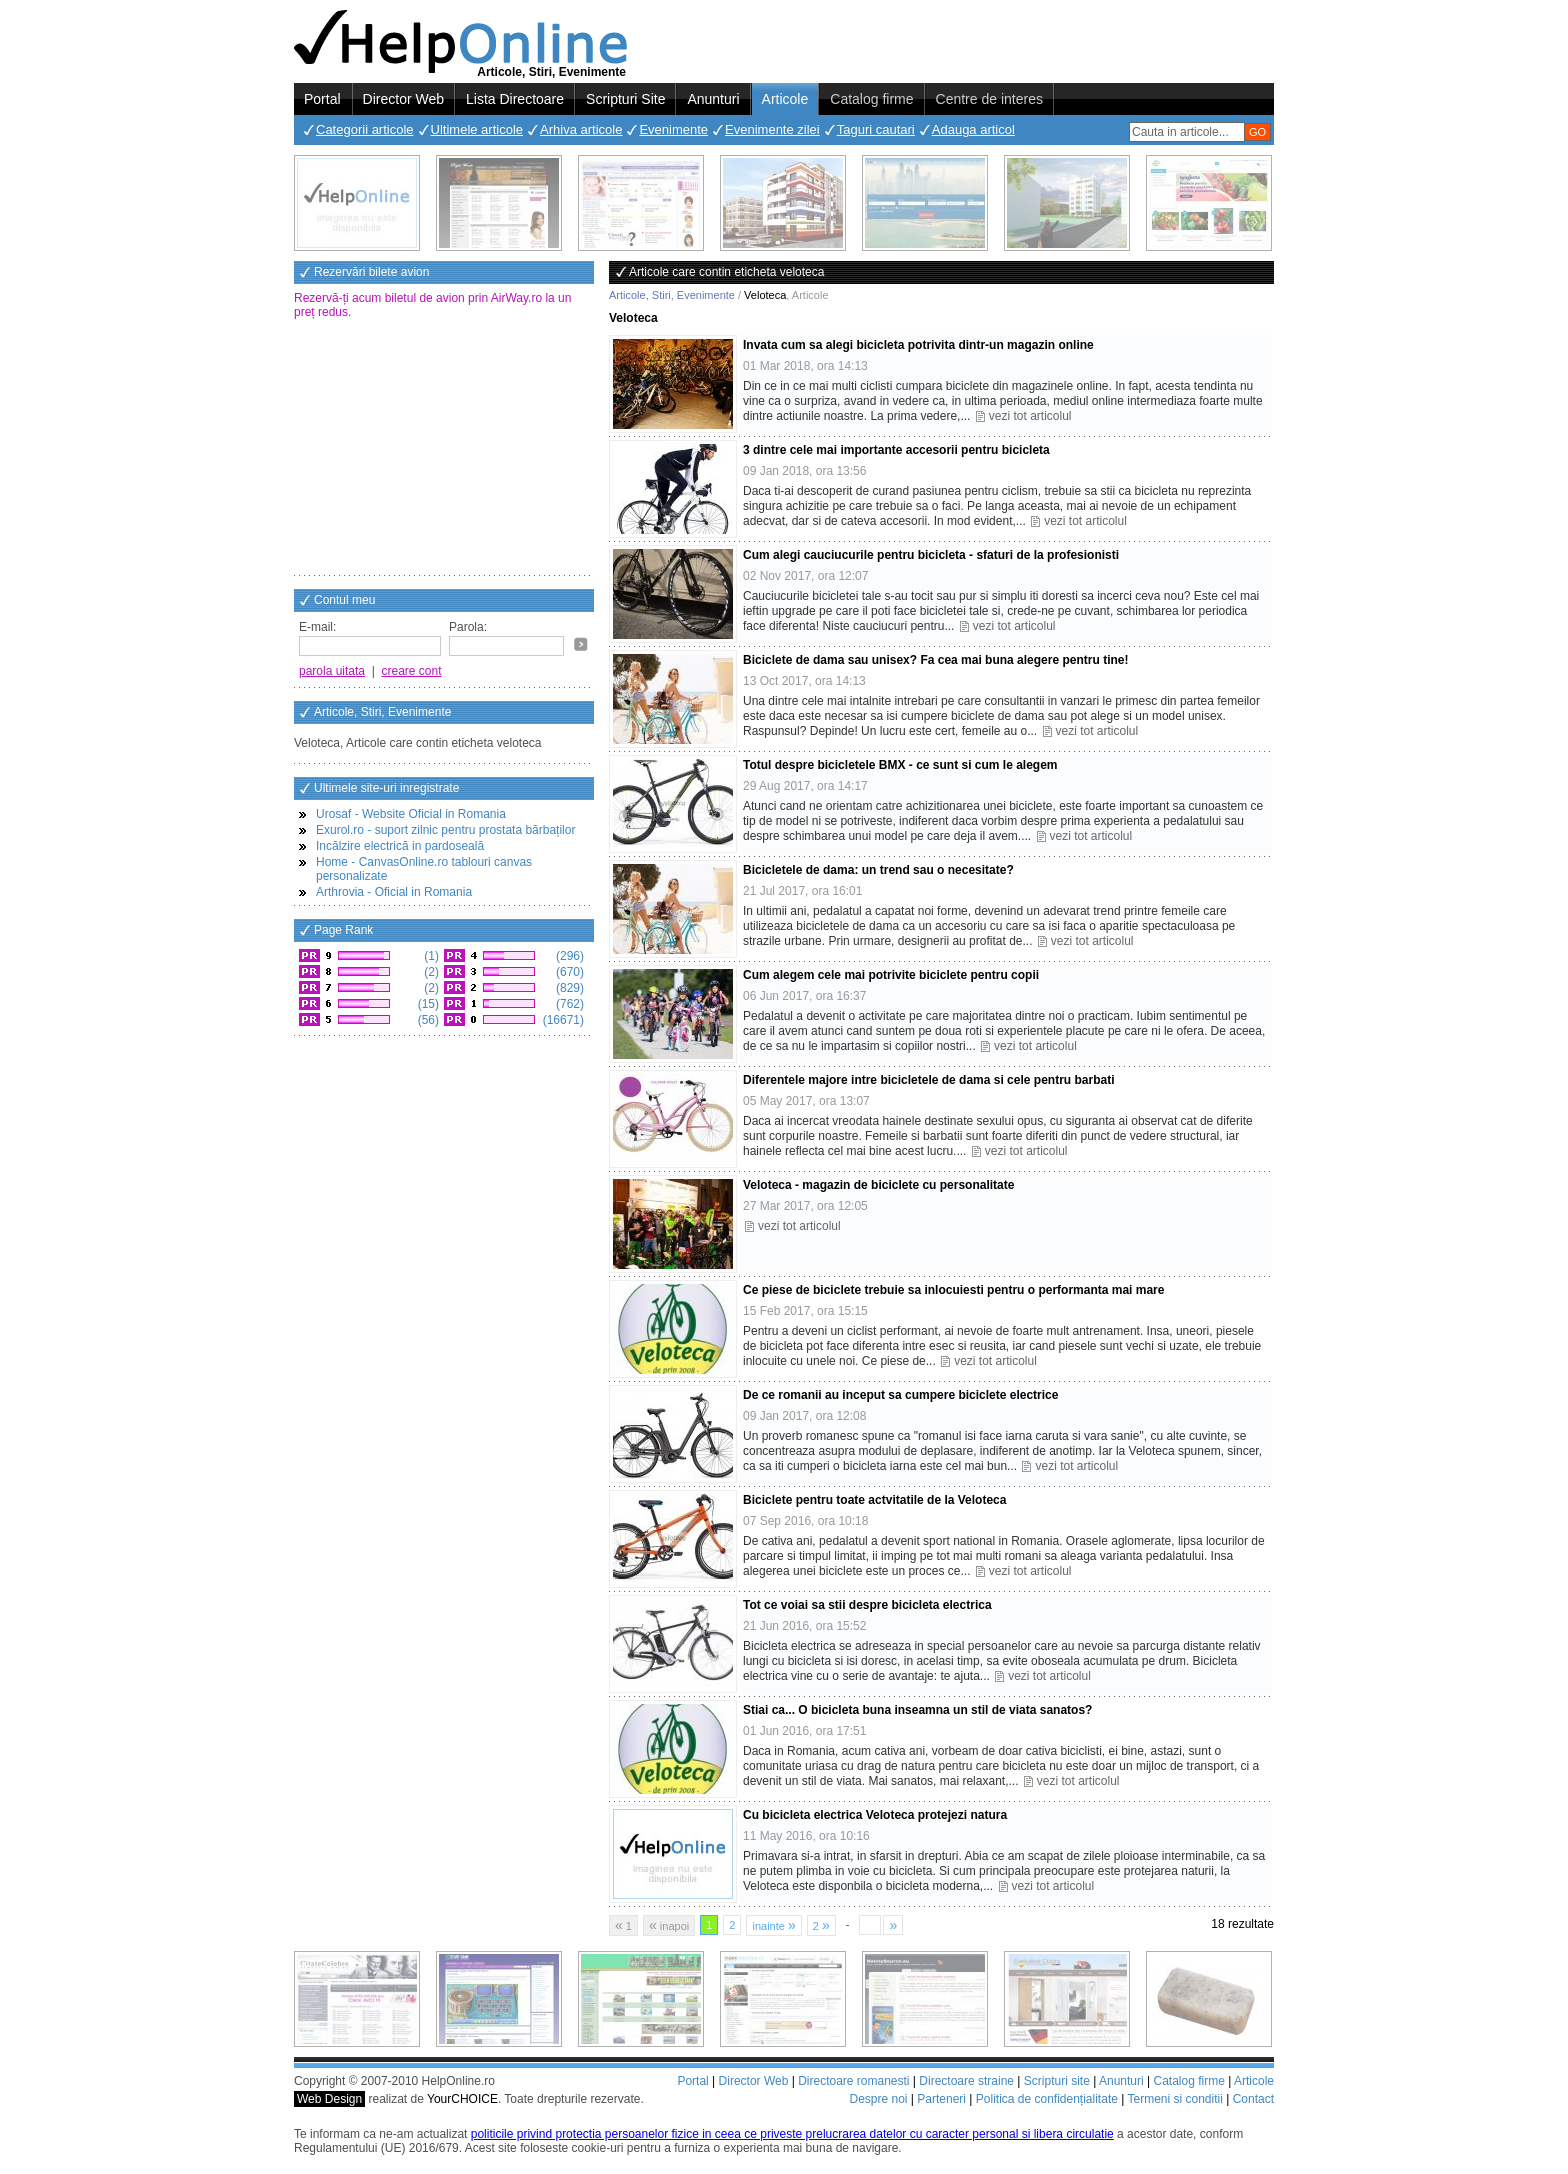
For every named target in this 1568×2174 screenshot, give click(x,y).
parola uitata (332, 671)
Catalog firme (871, 99)
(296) (568, 956)
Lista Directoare (515, 99)
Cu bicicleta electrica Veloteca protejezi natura (875, 1815)
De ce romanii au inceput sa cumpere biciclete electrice (900, 1395)
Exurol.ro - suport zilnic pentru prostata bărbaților (445, 830)
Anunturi (713, 99)
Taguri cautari (876, 129)
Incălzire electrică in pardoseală (400, 846)
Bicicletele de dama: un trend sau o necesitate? (878, 870)
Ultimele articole (477, 129)
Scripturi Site (625, 99)
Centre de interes (989, 99)
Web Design (329, 2099)
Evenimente (673, 129)
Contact (1253, 2099)
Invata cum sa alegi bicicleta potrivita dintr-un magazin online (918, 345)
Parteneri (941, 2099)
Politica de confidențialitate (1047, 2099)
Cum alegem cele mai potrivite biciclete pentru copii (891, 975)
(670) (568, 972)
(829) (568, 988)
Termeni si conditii (1174, 2099)
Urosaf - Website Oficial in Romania (411, 814)
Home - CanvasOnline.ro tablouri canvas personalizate (424, 869)
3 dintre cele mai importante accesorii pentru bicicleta (896, 450)
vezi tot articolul (1030, 416)
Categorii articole (365, 129)
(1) (430, 956)
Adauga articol (973, 129)
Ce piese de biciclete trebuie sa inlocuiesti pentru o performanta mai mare (953, 1290)
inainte (773, 1925)
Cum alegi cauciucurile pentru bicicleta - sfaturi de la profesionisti (931, 555)
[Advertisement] (444, 449)
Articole (785, 99)
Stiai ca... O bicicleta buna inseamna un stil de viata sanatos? (917, 1710)
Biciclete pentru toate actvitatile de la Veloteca (874, 1500)
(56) (426, 1020)
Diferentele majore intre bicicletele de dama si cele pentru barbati (928, 1080)
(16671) (561, 1020)
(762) (568, 1004)
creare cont (412, 671)
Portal (322, 99)
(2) (430, 972)
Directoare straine (966, 2081)
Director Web (403, 99)
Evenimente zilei (772, 129)
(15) (426, 1004)
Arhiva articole (581, 129)
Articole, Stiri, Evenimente (672, 295)
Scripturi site (1057, 2081)
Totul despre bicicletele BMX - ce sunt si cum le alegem (900, 765)
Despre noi (878, 2099)
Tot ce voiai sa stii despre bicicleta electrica (867, 1605)
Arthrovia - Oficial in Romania (394, 892)
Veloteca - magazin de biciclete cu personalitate (878, 1185)
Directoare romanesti (853, 2081)
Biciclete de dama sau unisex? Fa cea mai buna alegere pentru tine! (935, 660)
